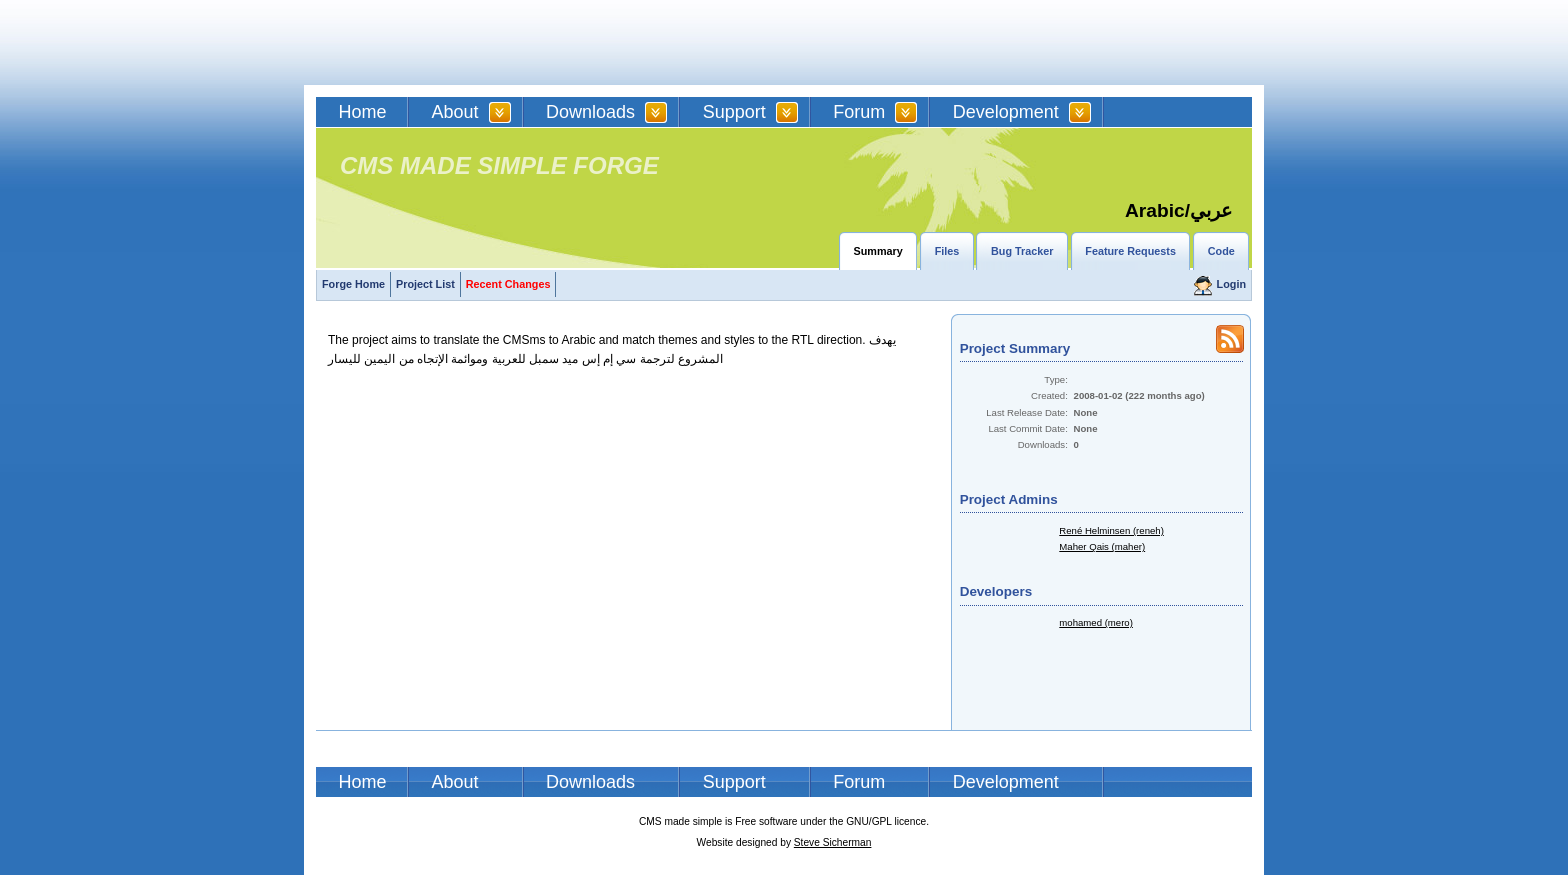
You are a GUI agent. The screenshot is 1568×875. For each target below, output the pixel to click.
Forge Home (353, 284)
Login (1231, 284)
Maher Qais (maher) (1102, 546)
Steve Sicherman (833, 842)
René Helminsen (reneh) (1111, 530)
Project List (425, 284)
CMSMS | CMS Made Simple (459, 42)
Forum (859, 112)
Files (947, 251)
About (455, 112)
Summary (878, 251)
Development (1006, 112)
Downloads (590, 112)
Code (1221, 251)
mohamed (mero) (1096, 622)
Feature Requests (1130, 251)
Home (363, 112)
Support (734, 112)
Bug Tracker (1022, 251)
